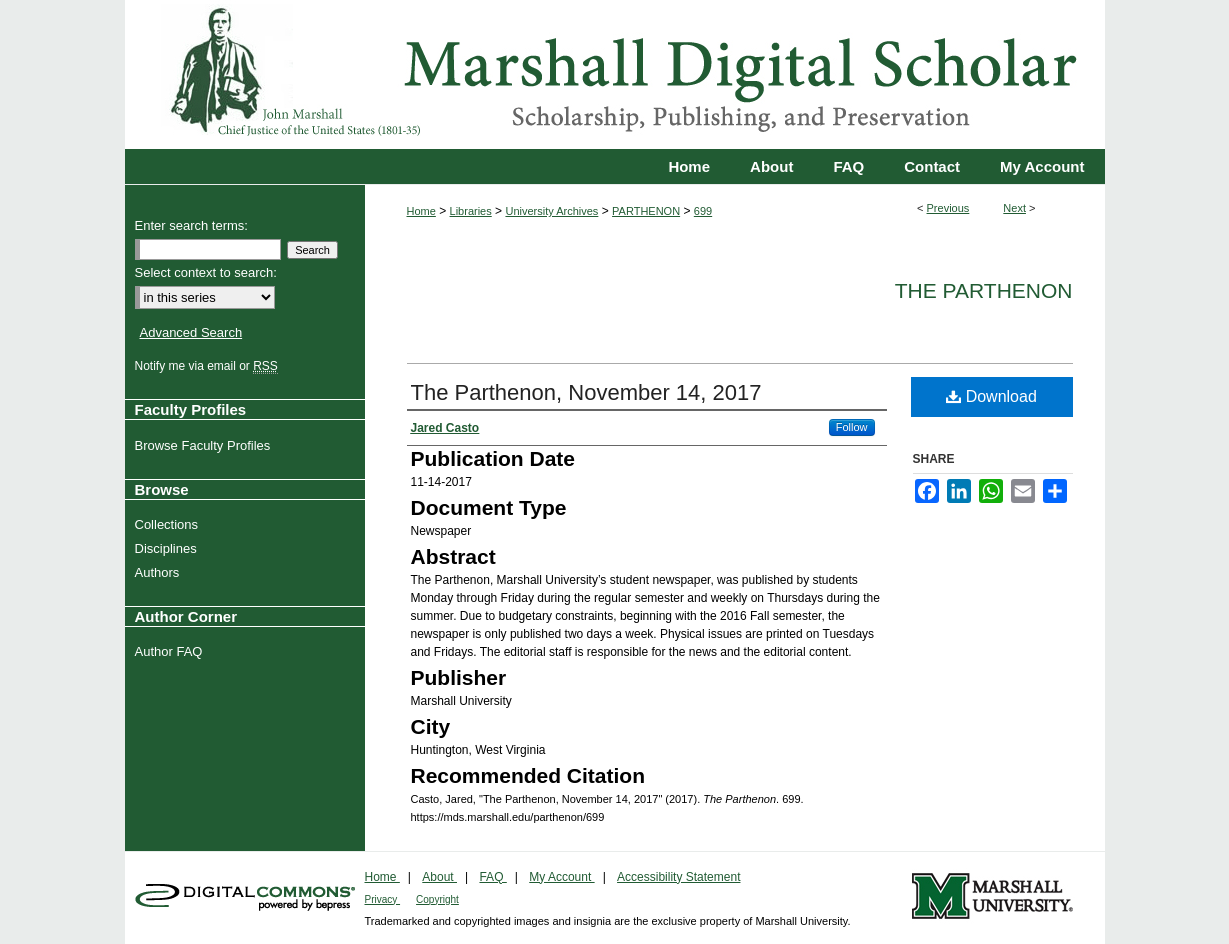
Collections (169, 524)
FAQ (492, 877)
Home (421, 211)
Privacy (383, 899)
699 (703, 211)
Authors (160, 572)
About (439, 877)
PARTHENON (646, 211)
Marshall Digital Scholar (615, 74)
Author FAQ (171, 651)
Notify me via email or (209, 366)
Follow (852, 427)
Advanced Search (191, 332)
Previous (948, 208)
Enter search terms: (191, 225)
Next (1014, 208)
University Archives (551, 211)
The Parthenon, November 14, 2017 (586, 392)
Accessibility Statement (678, 877)
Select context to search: (206, 272)
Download (991, 396)
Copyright (437, 899)
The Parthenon (984, 290)
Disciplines (168, 548)
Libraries (471, 211)
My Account (561, 877)
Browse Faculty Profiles (205, 445)
